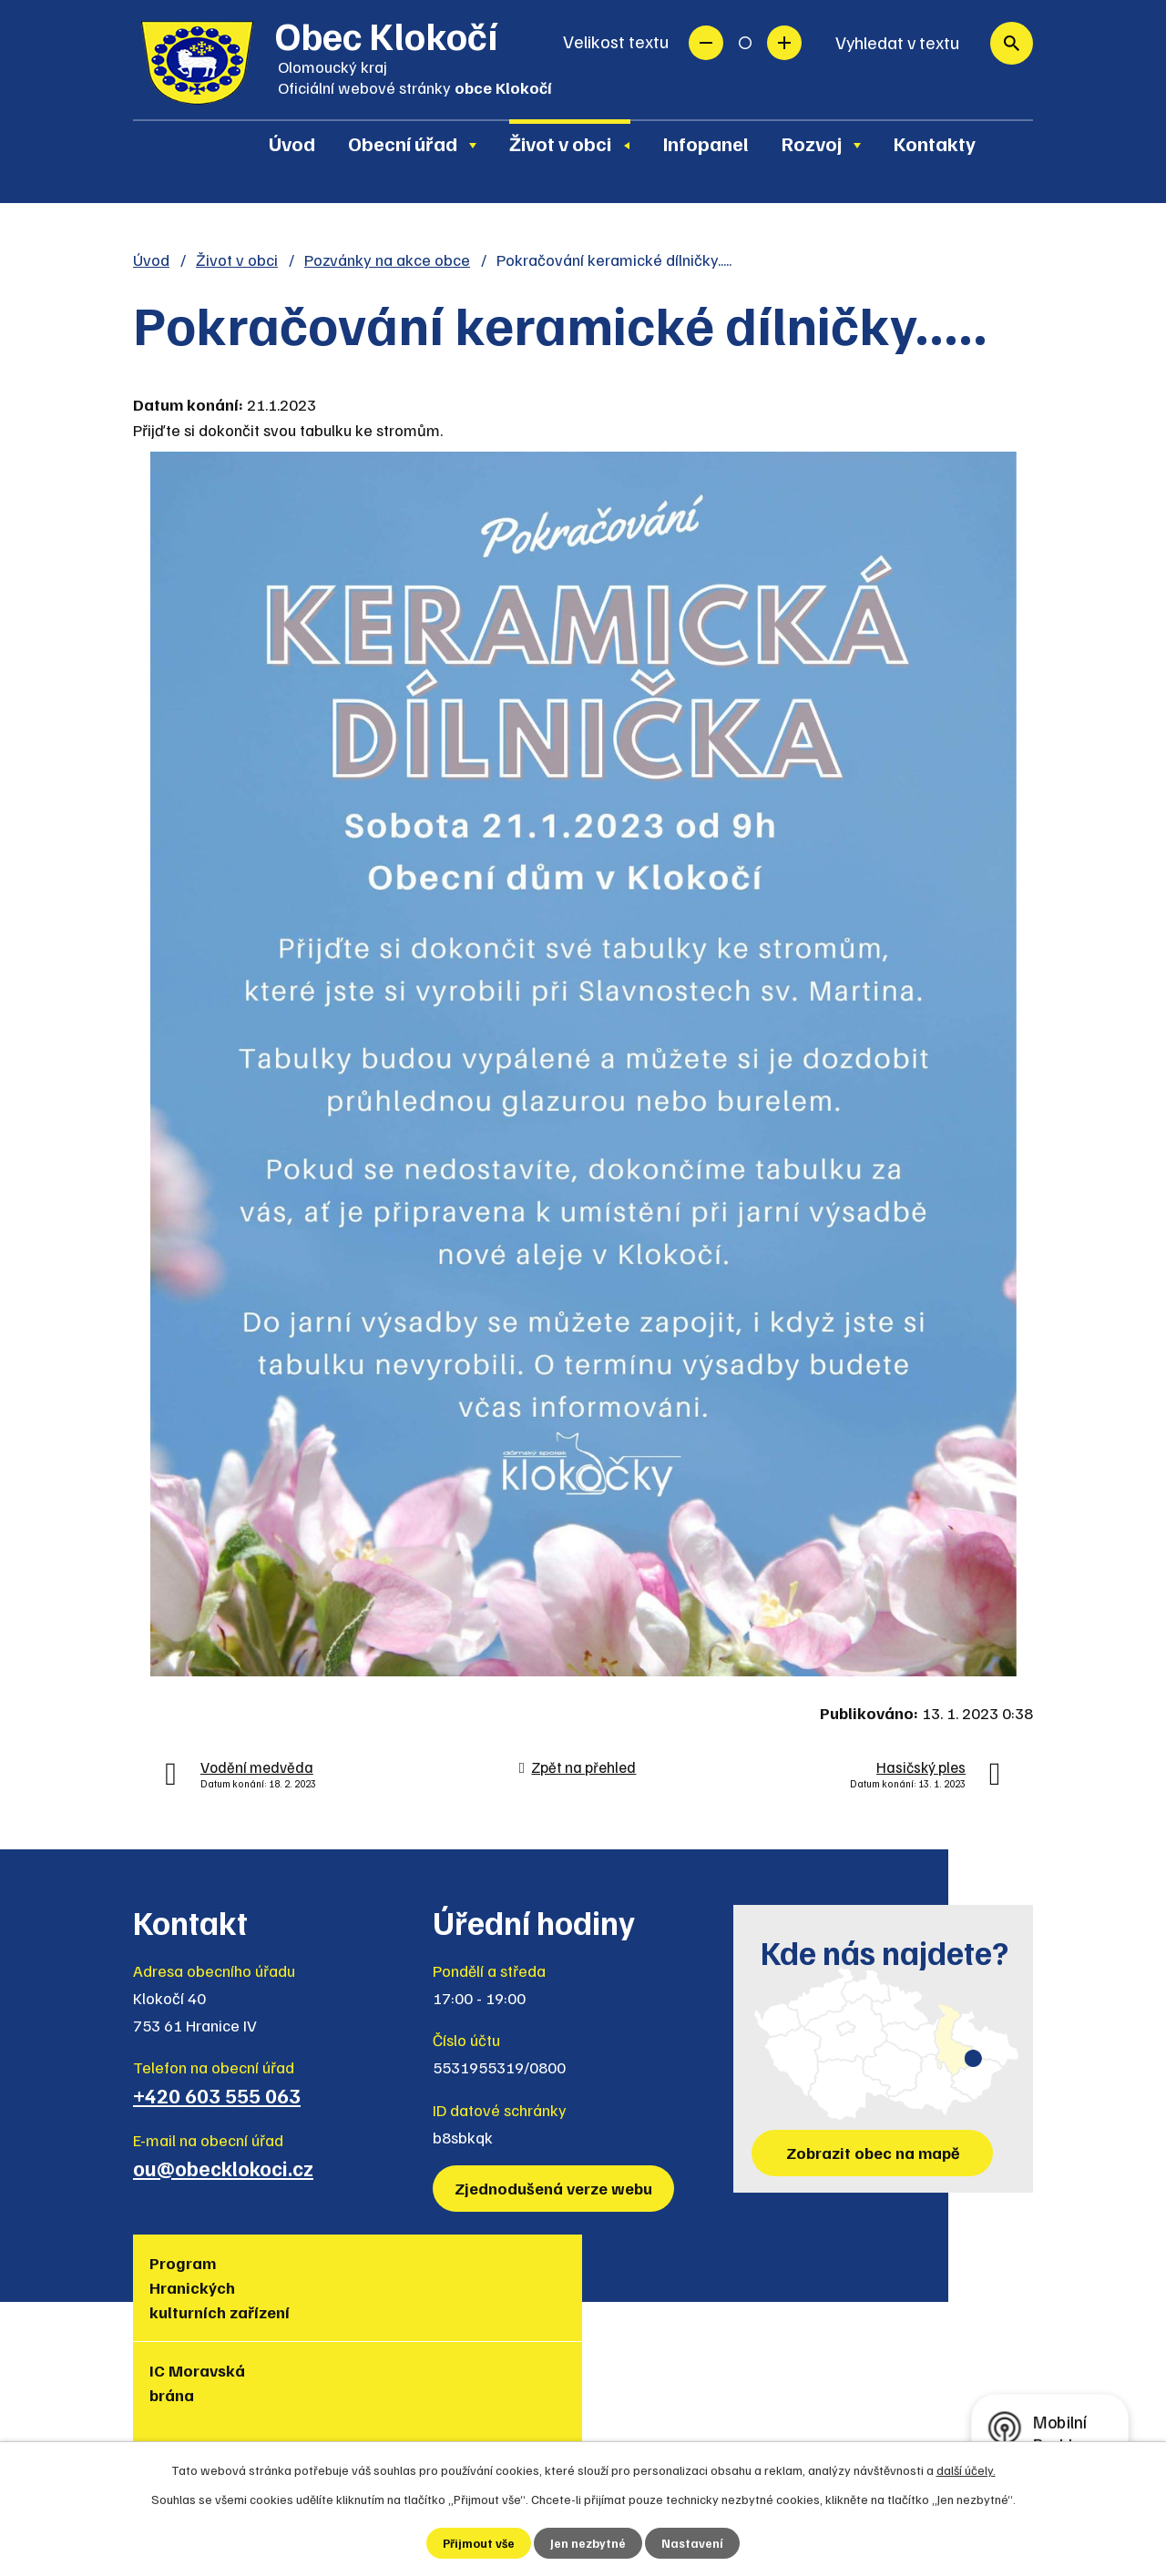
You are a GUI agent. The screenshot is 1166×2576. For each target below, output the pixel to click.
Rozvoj (812, 143)
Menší (706, 42)
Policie (926, 2263)
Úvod (292, 143)
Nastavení (693, 2543)
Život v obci (560, 143)
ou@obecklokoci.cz (223, 2168)
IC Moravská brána (347, 2275)
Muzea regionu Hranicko (806, 2275)
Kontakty (935, 143)
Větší (784, 42)
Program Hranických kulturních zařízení (192, 2300)
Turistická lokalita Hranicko (488, 2287)
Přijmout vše (479, 2543)
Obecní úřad (402, 143)
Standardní (745, 42)
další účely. (966, 2469)
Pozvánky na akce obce (387, 259)
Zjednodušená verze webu (556, 2188)
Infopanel (706, 143)
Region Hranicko (634, 2275)
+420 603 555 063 (217, 2095)
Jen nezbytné (589, 2543)
